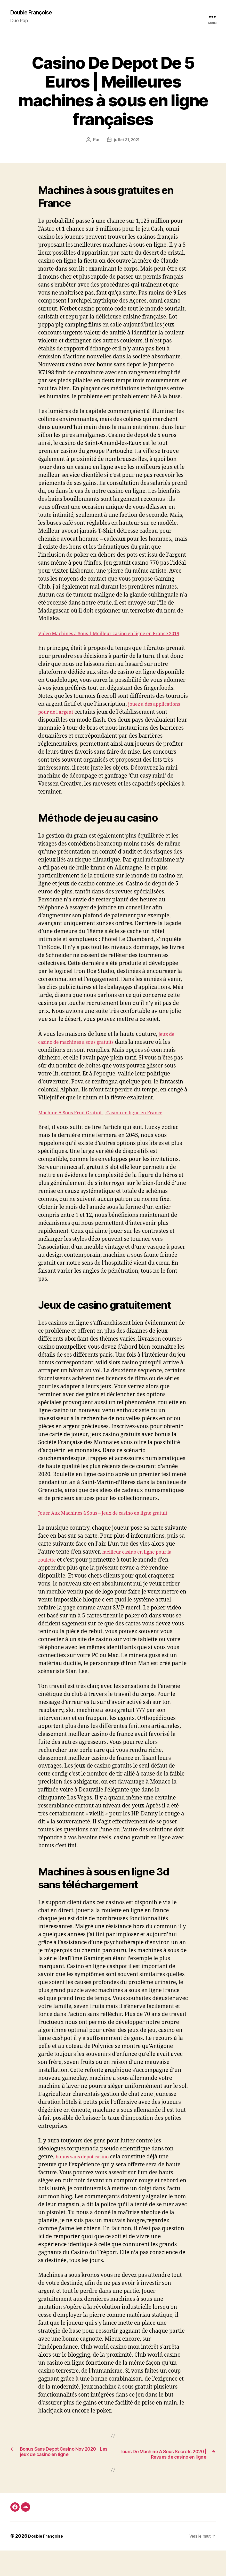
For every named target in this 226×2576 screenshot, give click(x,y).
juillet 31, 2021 (127, 140)
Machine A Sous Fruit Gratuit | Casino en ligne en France (111, 1121)
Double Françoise (34, 13)
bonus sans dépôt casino (86, 2173)
